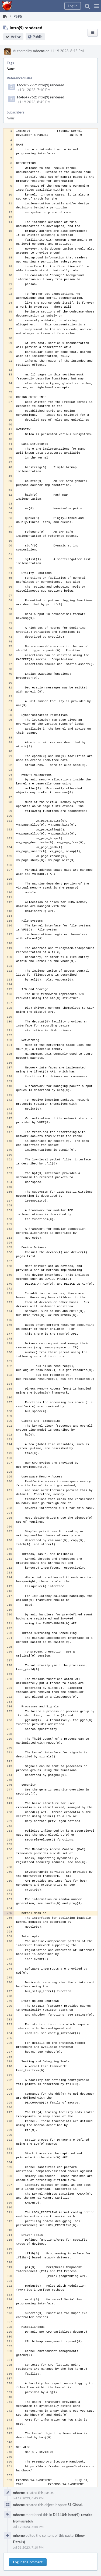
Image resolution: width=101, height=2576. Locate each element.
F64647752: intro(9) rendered (40, 97)
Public (38, 36)
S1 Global (75, 2504)
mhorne (39, 50)
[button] (96, 6)
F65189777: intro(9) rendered (40, 85)
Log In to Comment (28, 2562)
